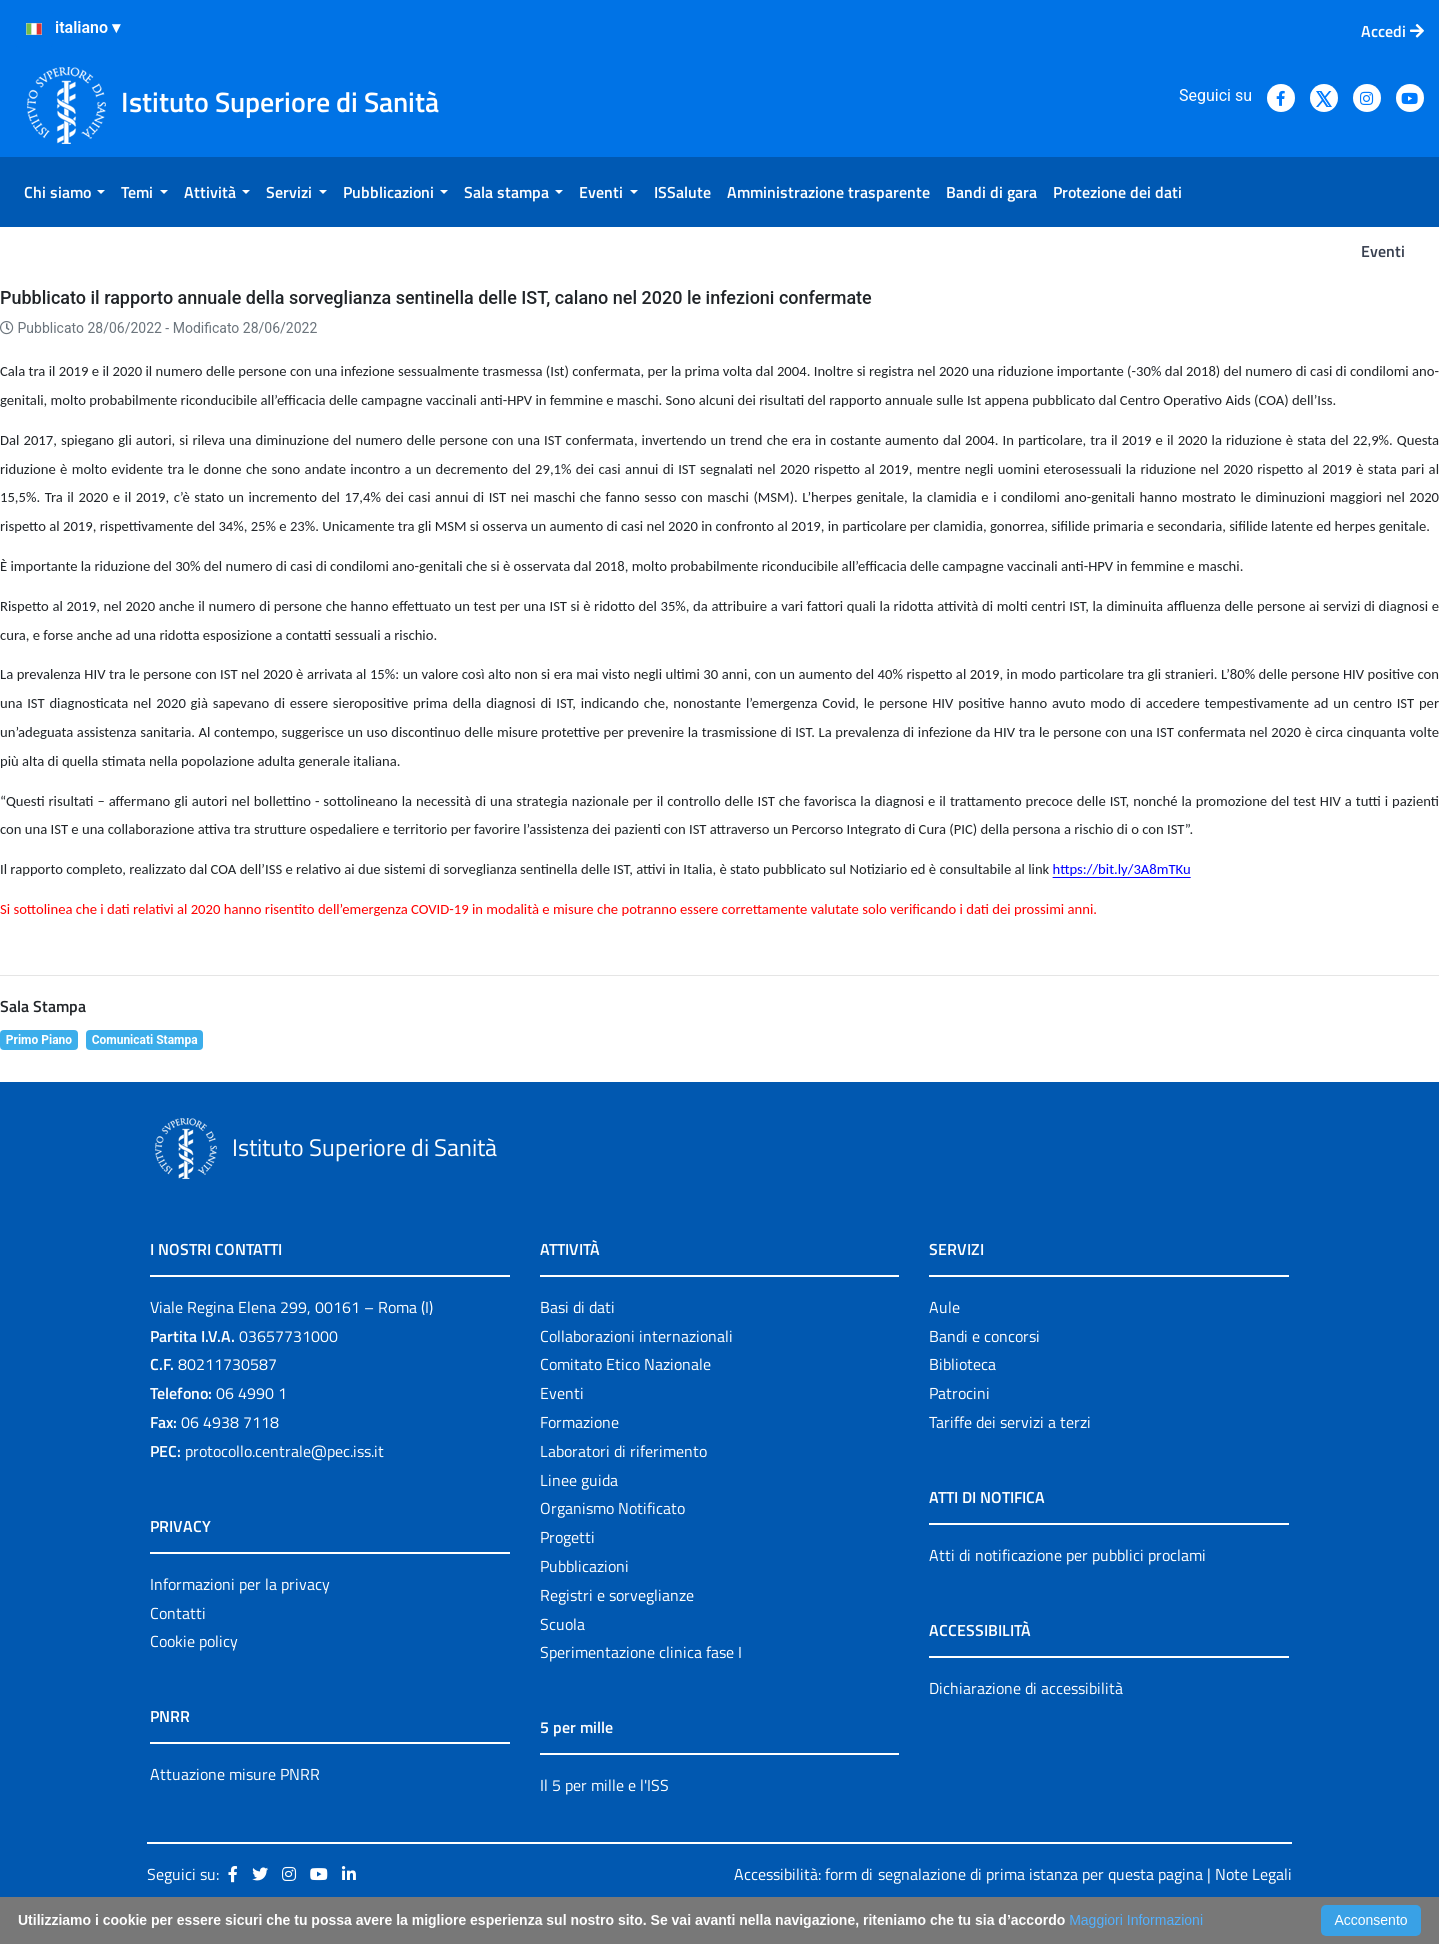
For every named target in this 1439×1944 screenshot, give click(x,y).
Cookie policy (194, 1641)
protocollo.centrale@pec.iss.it (284, 1451)
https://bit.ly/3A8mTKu (1122, 869)
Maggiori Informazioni (1136, 1920)
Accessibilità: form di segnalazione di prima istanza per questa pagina (968, 1874)
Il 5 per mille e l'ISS (604, 1785)
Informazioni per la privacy (240, 1584)
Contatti (178, 1613)
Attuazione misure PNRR (235, 1774)
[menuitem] (64, 192)
